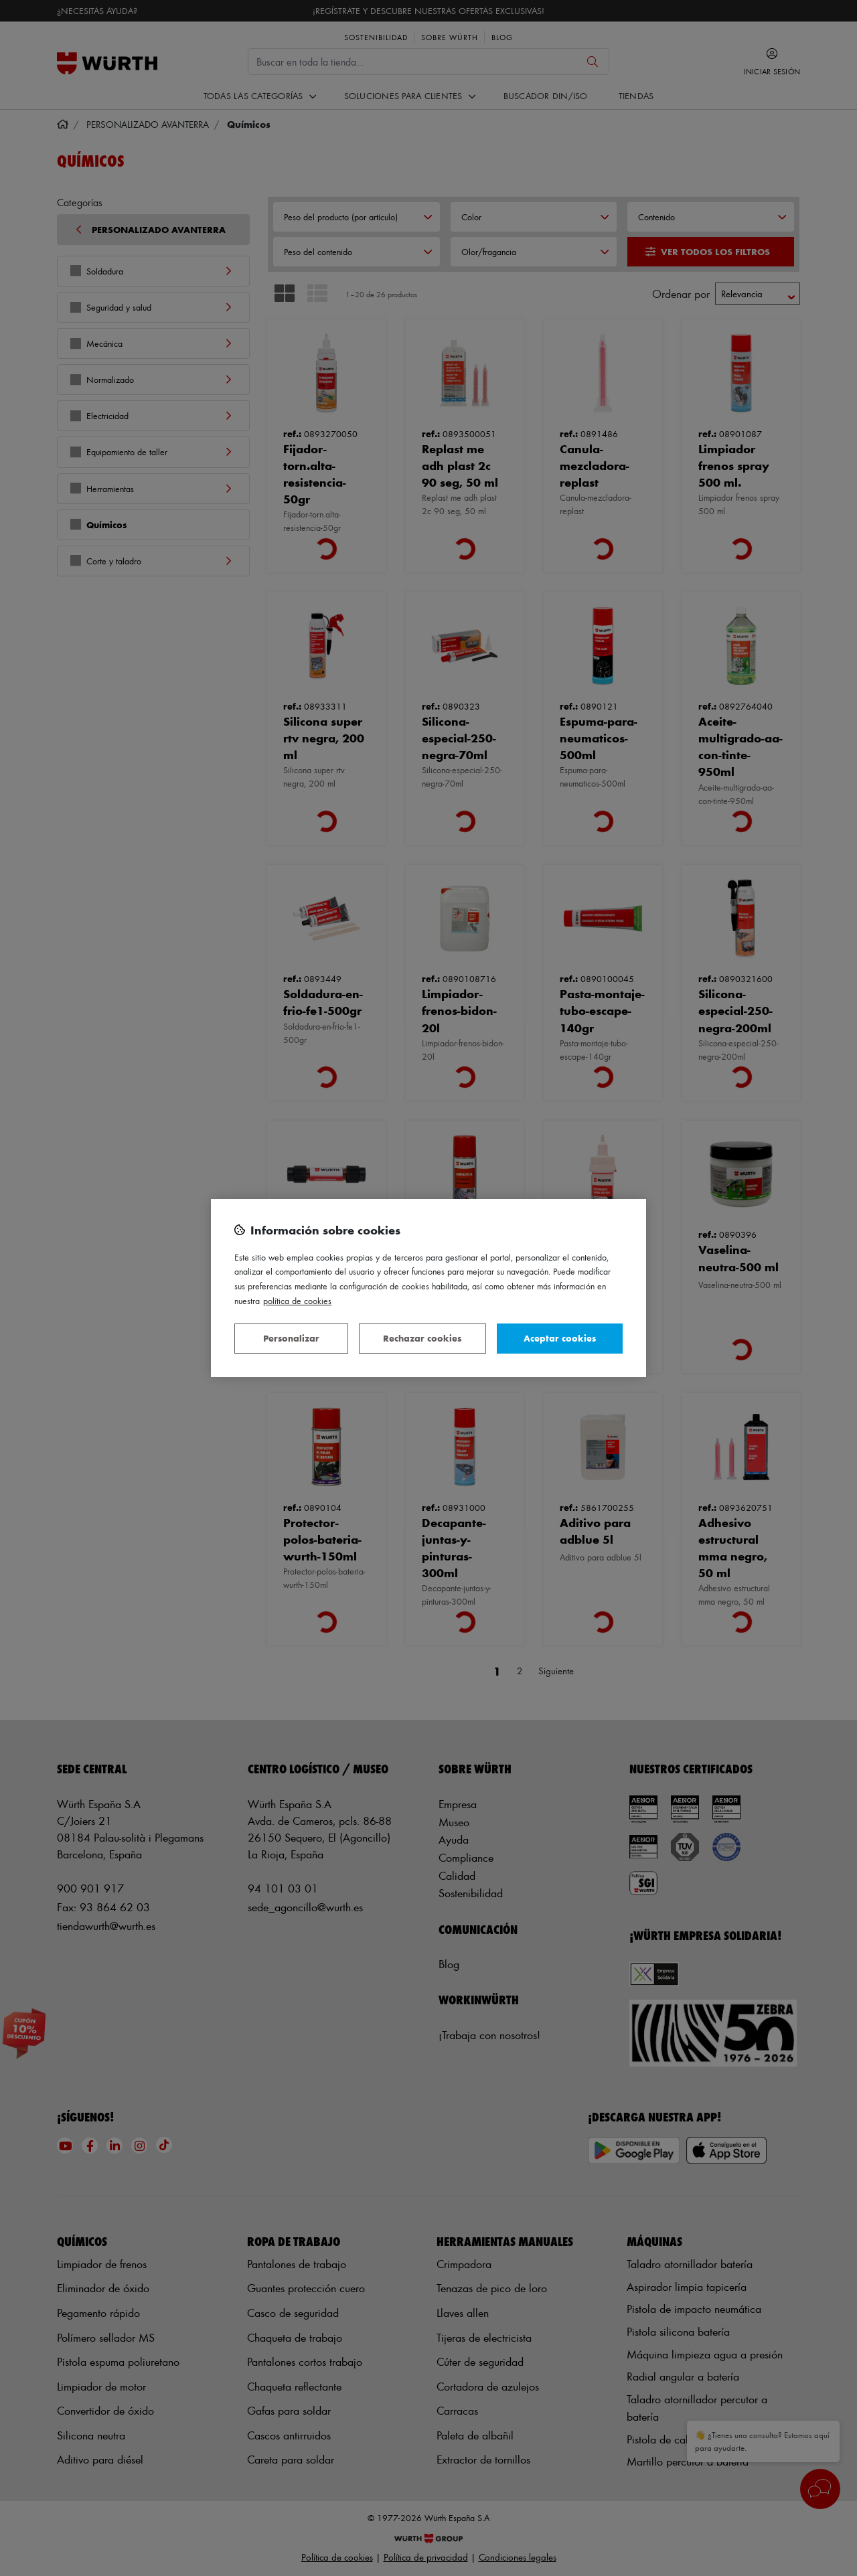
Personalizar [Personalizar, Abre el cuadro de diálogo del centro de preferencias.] (291, 1338)
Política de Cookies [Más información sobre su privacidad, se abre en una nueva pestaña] (297, 1300)
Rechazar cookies (422, 1338)
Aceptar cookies (560, 1338)
